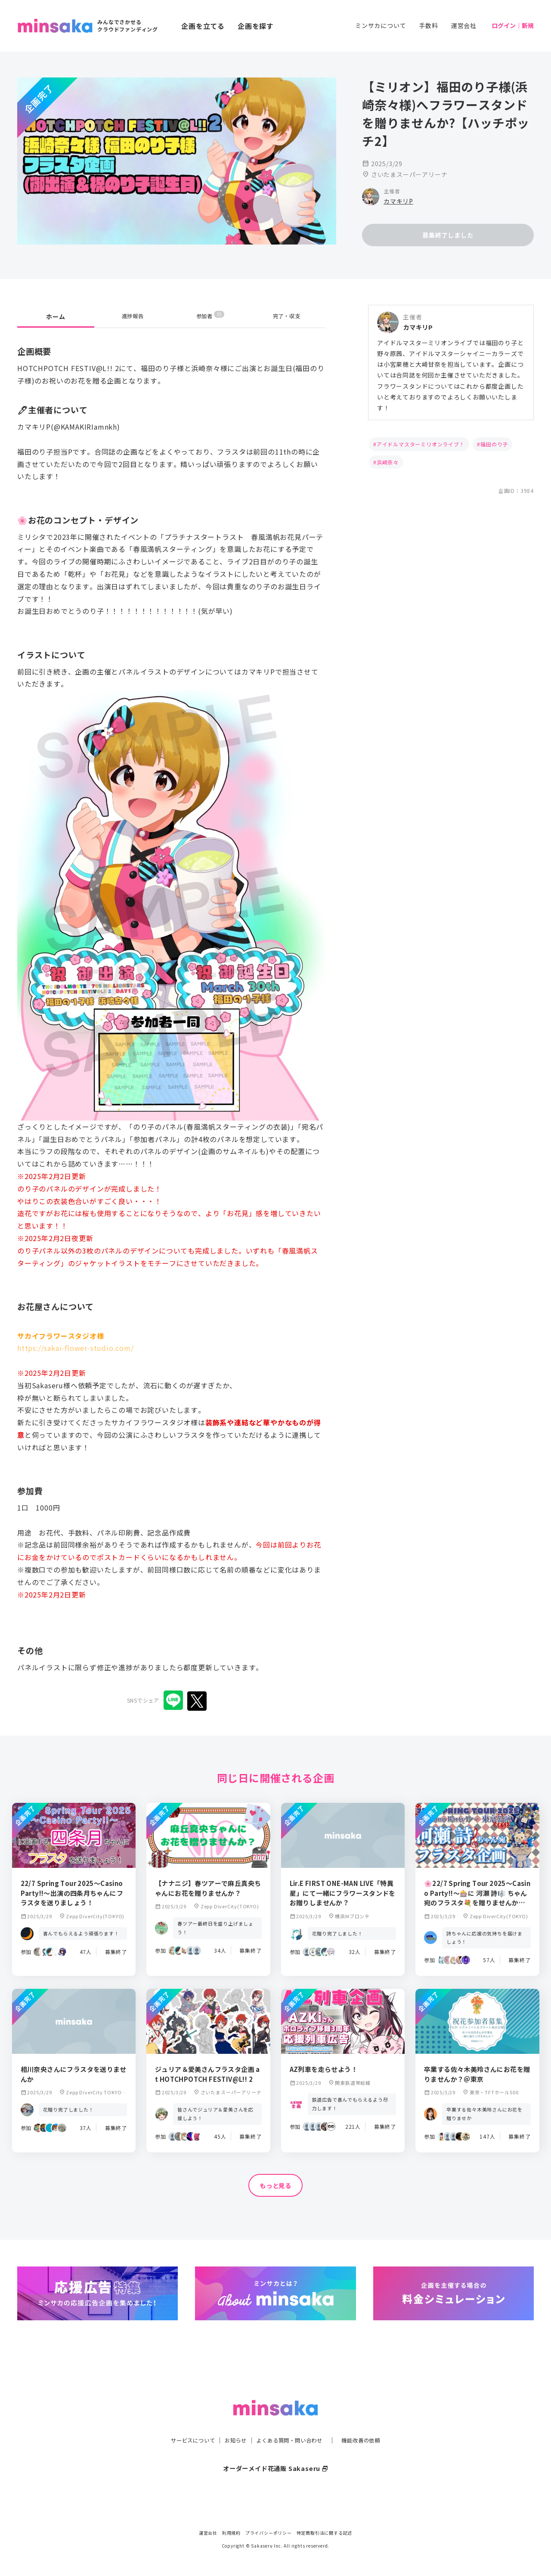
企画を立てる (203, 26)
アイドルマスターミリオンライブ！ (421, 444)
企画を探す (256, 26)
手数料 (428, 25)
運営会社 (464, 25)
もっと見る (275, 2186)
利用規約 (231, 2533)
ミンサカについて (380, 25)
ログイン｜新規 (513, 25)
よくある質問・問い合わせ (291, 2422)
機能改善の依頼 (371, 2422)
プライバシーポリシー (268, 2533)
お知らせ (231, 2422)
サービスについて (183, 2422)
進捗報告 (132, 316)
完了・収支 (287, 316)
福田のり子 (494, 444)
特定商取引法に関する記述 (325, 2533)
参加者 (210, 316)
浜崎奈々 (388, 462)
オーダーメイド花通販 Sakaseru (276, 2451)
